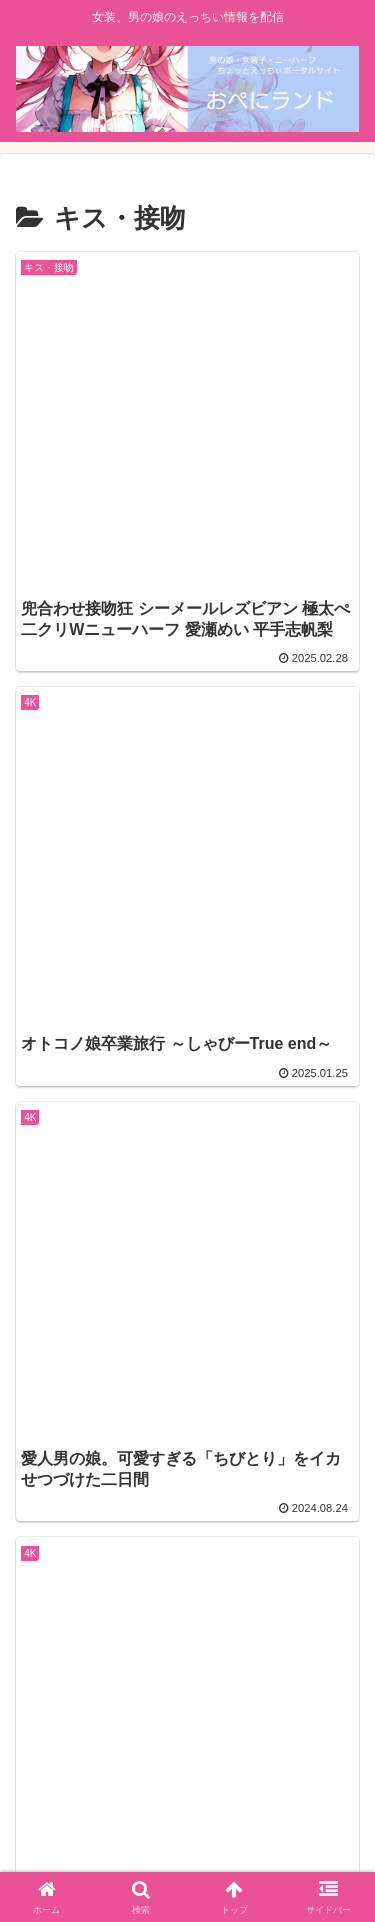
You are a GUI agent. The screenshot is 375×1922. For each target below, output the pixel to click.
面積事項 (98, 1803)
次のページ (188, 1461)
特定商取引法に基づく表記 (188, 1832)
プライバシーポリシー (277, 1803)
